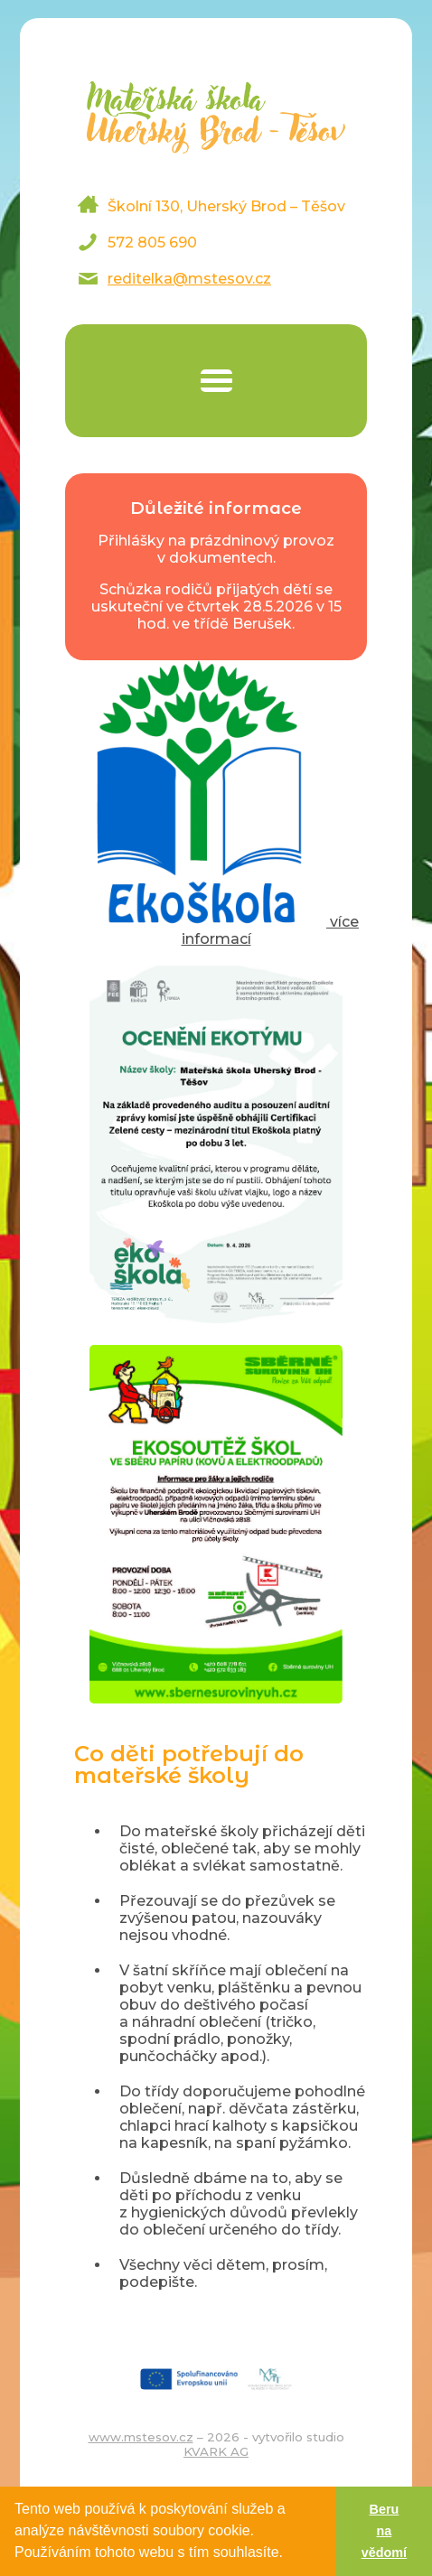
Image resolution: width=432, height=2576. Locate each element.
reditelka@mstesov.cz (189, 278)
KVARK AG (216, 2451)
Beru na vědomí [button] (384, 2531)
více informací (216, 930)
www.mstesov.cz (141, 2437)
